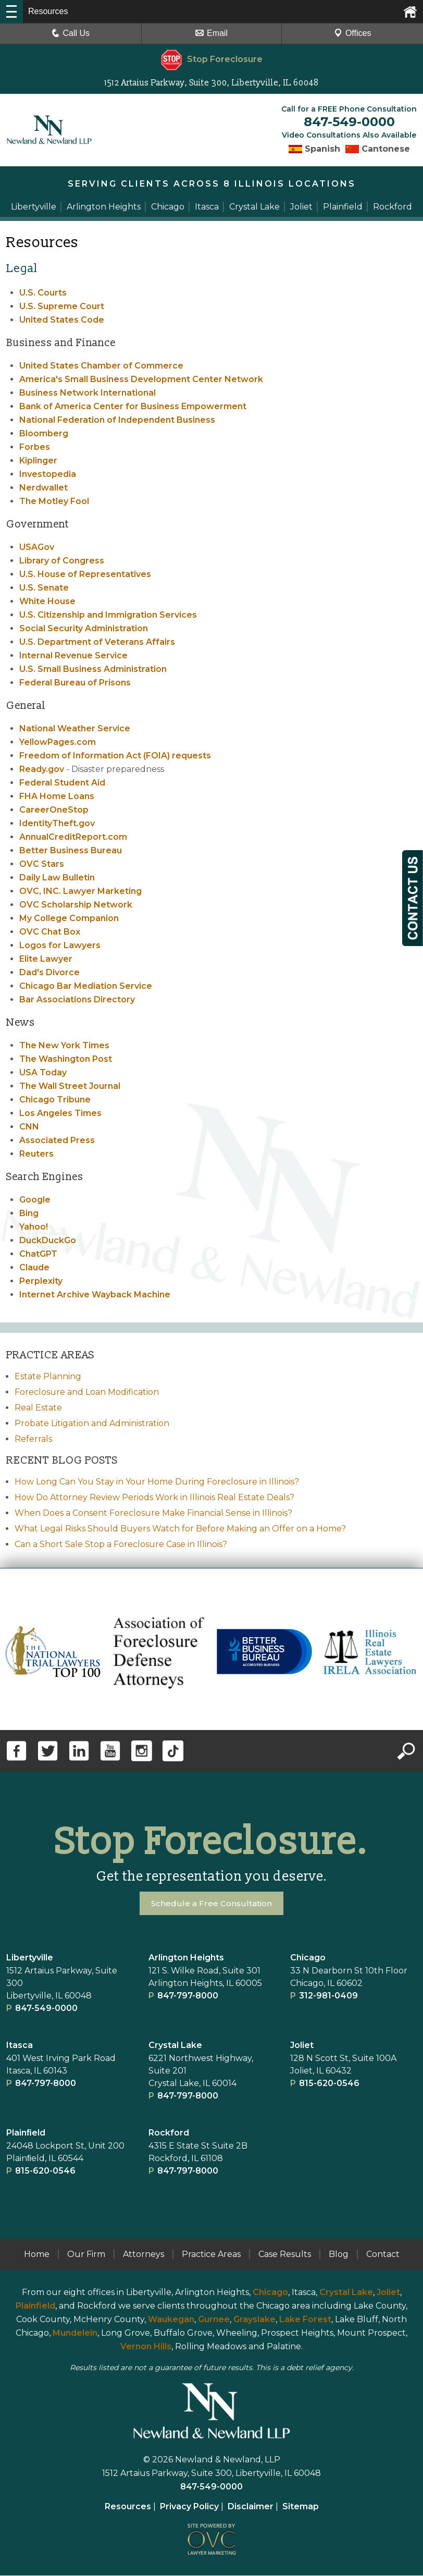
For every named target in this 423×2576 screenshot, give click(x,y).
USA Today (43, 1073)
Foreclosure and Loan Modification (87, 1392)
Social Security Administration (83, 629)
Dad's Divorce (49, 973)
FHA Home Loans (56, 797)
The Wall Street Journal (69, 1086)
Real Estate (38, 1408)
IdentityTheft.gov (57, 824)
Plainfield (35, 2306)
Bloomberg (43, 434)
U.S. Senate (44, 588)
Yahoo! (33, 1227)
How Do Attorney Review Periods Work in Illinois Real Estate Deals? (154, 1498)
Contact (383, 2255)
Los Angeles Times (60, 1114)
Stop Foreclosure (212, 59)
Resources (128, 2507)
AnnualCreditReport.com (73, 837)
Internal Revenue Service (73, 656)
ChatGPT (38, 1254)
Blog (339, 2255)
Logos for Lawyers (60, 946)
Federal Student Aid (62, 783)
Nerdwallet (43, 488)
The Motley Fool (54, 502)
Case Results (284, 2255)
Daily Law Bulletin (57, 878)
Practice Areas (211, 2255)
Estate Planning (48, 1377)
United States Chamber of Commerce (101, 366)
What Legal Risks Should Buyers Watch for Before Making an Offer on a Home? (180, 1529)
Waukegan (171, 2320)
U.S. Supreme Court (61, 307)
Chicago (308, 1958)
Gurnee (214, 2320)
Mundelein (75, 2333)
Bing (29, 1214)
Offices (352, 33)
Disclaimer (250, 2507)
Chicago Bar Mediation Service (85, 986)
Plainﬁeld (25, 2133)
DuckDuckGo (47, 1241)
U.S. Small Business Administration (93, 669)
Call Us (71, 33)
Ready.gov (41, 770)
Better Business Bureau (70, 851)
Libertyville (29, 1958)
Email (211, 33)
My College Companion (69, 919)
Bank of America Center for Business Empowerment (132, 407)
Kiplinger (38, 461)
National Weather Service (74, 729)
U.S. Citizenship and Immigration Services (108, 615)
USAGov (36, 548)
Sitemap (300, 2507)
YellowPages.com (57, 742)
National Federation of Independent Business (117, 420)
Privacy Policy (189, 2507)
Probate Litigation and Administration (92, 1424)
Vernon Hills (145, 2347)
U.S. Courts (43, 293)
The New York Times (64, 1046)
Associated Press (57, 1141)
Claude (34, 1268)
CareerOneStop (54, 810)
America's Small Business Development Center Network (141, 380)
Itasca (19, 2046)
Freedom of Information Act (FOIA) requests (115, 756)
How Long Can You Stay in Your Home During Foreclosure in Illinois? (157, 1482)
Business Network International (87, 393)
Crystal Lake (175, 2046)
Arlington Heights (186, 1958)
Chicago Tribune (55, 1100)
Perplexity (41, 1281)
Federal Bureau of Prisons (75, 683)
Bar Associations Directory (77, 1000)
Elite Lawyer (45, 959)
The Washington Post (65, 1059)
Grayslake (254, 2320)
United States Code (61, 320)
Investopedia (47, 475)
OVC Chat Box (49, 932)
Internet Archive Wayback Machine (94, 1295)
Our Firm (86, 2255)
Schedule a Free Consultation (211, 1904)
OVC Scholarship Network (75, 905)
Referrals (33, 1439)
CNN (29, 1127)
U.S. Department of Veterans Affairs (97, 642)
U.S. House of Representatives (85, 575)
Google (35, 1200)
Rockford (168, 2133)
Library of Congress (61, 561)
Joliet (302, 2046)
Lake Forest (305, 2320)
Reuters (36, 1154)
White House (47, 602)
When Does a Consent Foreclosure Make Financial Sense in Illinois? (153, 1513)
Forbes (34, 447)
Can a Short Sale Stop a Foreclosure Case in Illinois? (121, 1545)
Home (36, 2255)
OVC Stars (41, 864)
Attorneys (143, 2255)
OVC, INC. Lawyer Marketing (80, 892)
